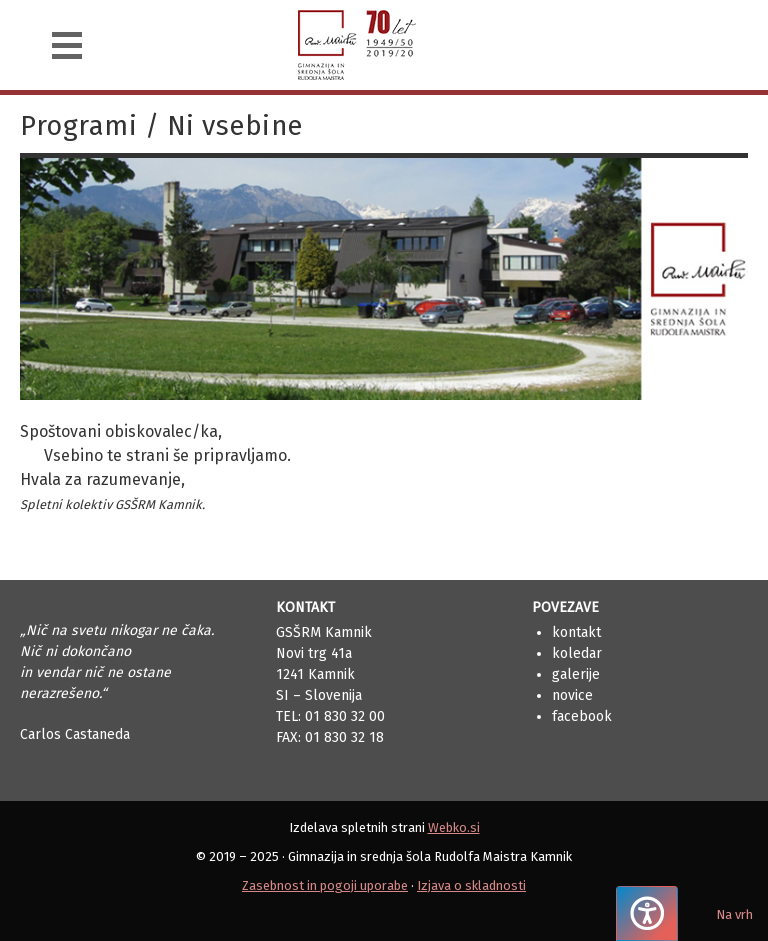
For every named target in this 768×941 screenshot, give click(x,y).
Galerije (576, 674)
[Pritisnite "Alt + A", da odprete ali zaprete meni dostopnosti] (647, 913)
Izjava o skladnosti (471, 885)
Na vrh (734, 914)
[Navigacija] (67, 45)
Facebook (582, 716)
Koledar (577, 653)
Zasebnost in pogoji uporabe (325, 885)
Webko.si (454, 827)
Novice (572, 695)
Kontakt (576, 632)
